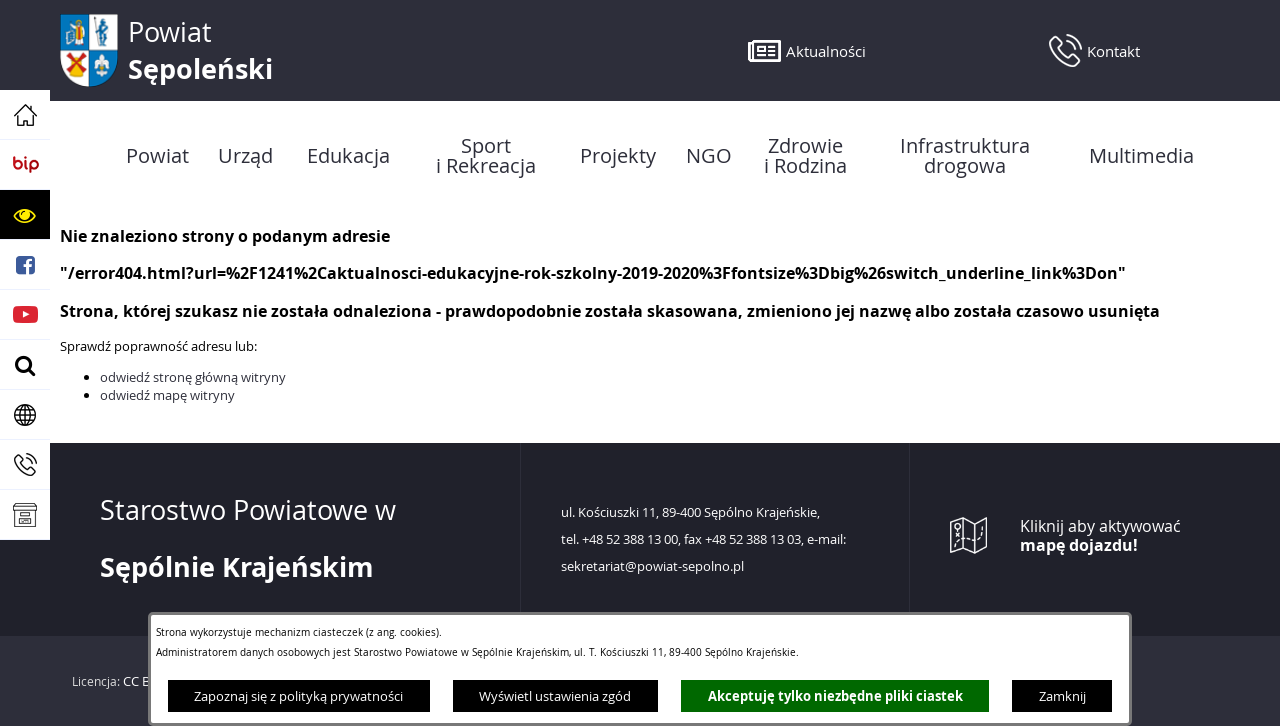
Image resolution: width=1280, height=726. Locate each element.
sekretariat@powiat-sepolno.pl (652, 567)
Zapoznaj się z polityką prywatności (298, 696)
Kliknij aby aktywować (1100, 536)
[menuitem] (157, 156)
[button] (25, 215)
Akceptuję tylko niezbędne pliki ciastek (835, 696)
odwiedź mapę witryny (167, 395)
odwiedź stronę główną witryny (193, 377)
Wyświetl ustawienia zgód (555, 696)
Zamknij (1062, 696)
